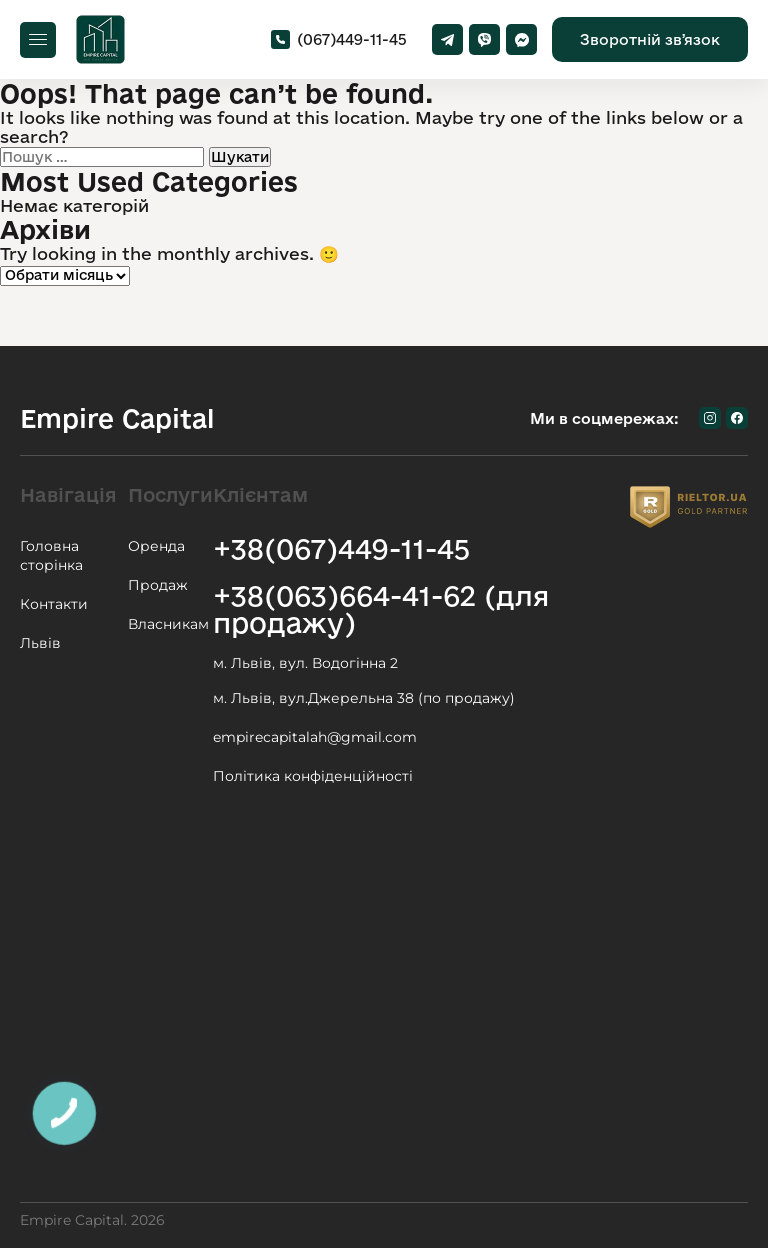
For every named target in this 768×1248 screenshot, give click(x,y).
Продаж (158, 585)
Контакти (54, 604)
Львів (40, 643)
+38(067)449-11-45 (341, 548)
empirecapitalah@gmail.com (315, 737)
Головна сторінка (51, 555)
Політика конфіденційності (313, 776)
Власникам (168, 624)
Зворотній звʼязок (650, 39)
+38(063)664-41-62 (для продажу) (381, 609)
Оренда (156, 546)
